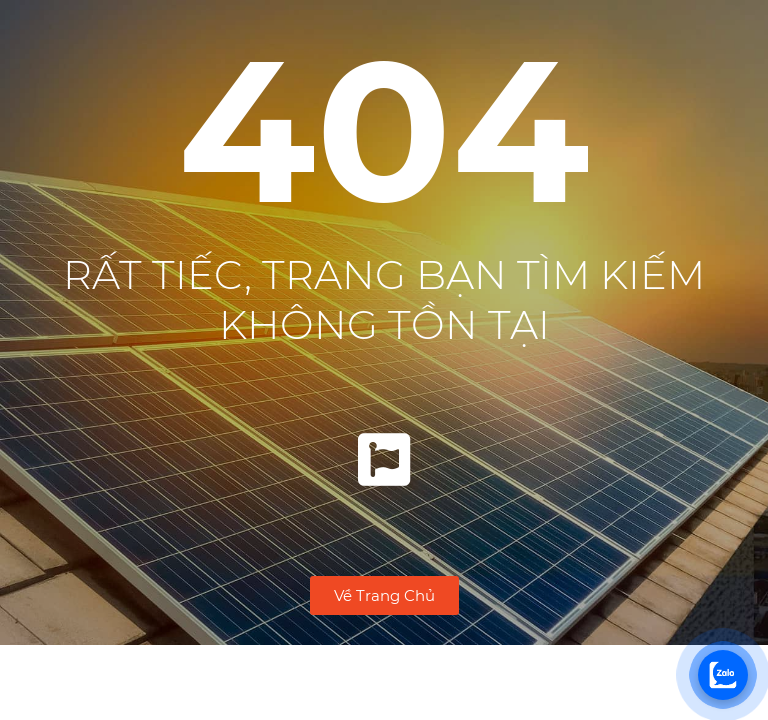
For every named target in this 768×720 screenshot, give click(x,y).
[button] (384, 595)
